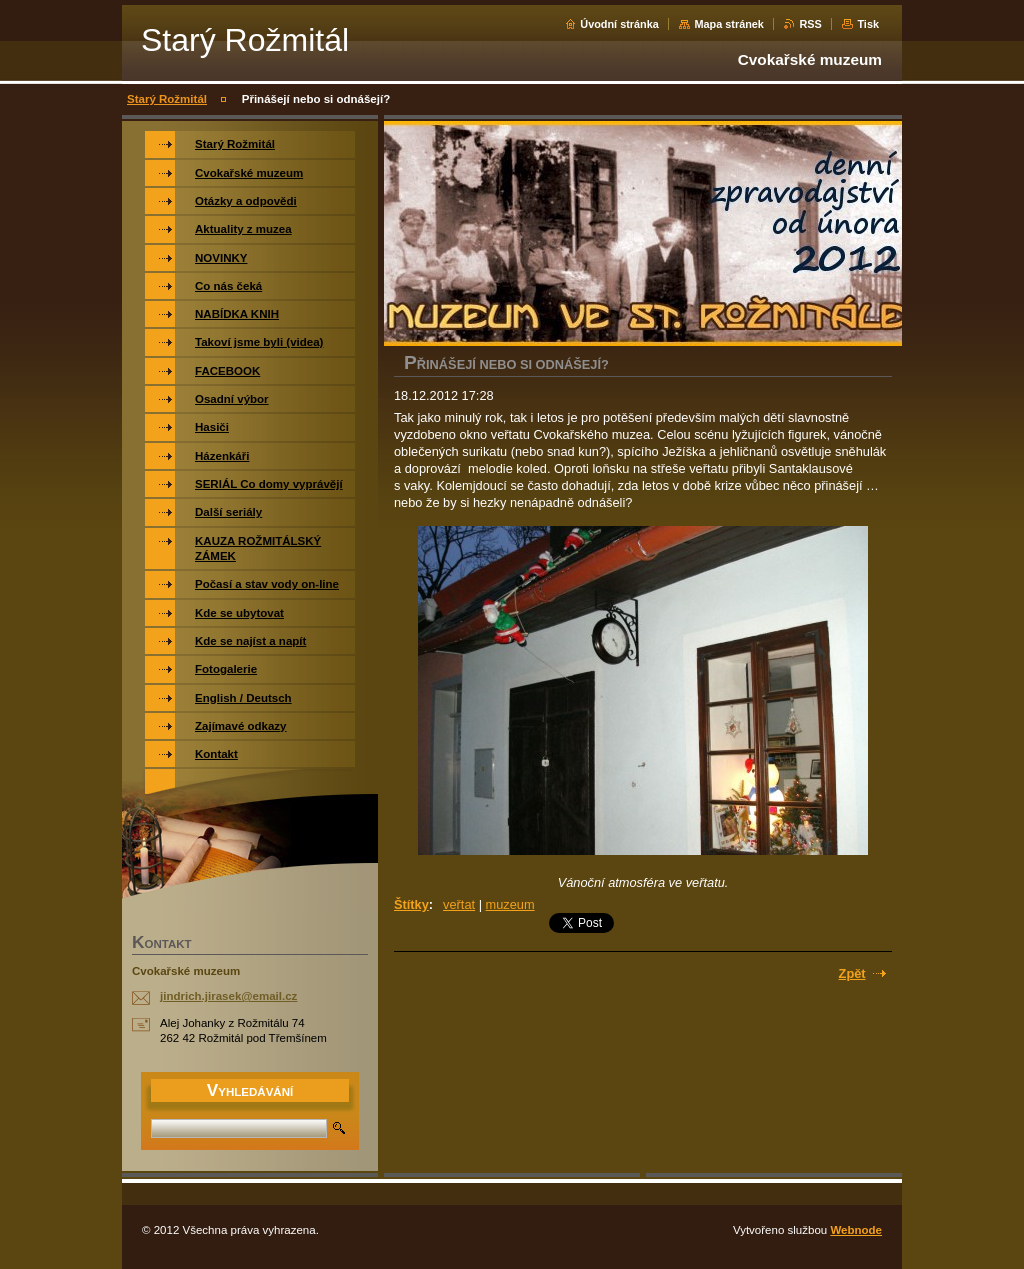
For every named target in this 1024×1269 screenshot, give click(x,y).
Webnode (856, 1230)
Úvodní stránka (619, 24)
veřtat (459, 904)
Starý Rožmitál (167, 99)
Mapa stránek (729, 24)
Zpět (852, 973)
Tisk (868, 24)
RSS (810, 24)
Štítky (411, 904)
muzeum (510, 904)
